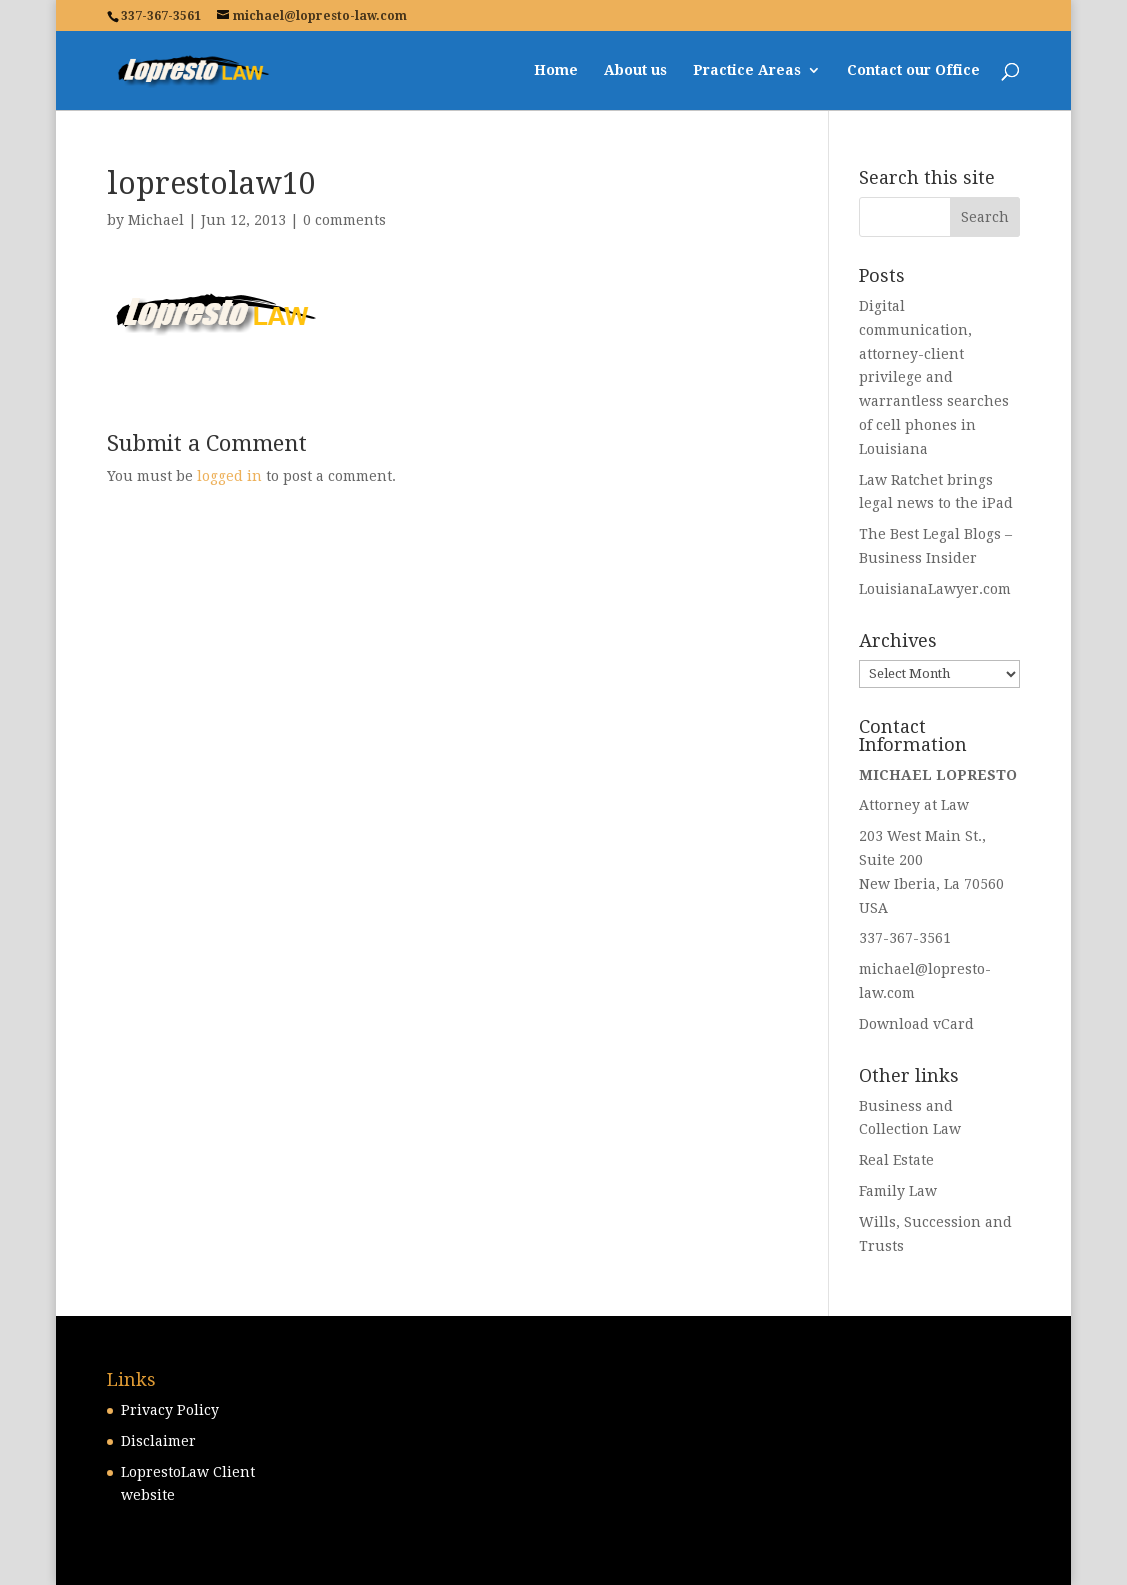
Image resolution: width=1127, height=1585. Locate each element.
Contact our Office (913, 70)
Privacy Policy (170, 1410)
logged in (229, 476)
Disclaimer (158, 1441)
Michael (156, 220)
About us (635, 70)
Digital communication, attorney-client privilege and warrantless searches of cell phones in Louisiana (934, 377)
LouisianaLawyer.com (935, 589)
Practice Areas (747, 70)
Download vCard (916, 1024)
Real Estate (896, 1160)
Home (556, 70)
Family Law (898, 1191)
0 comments (344, 220)
